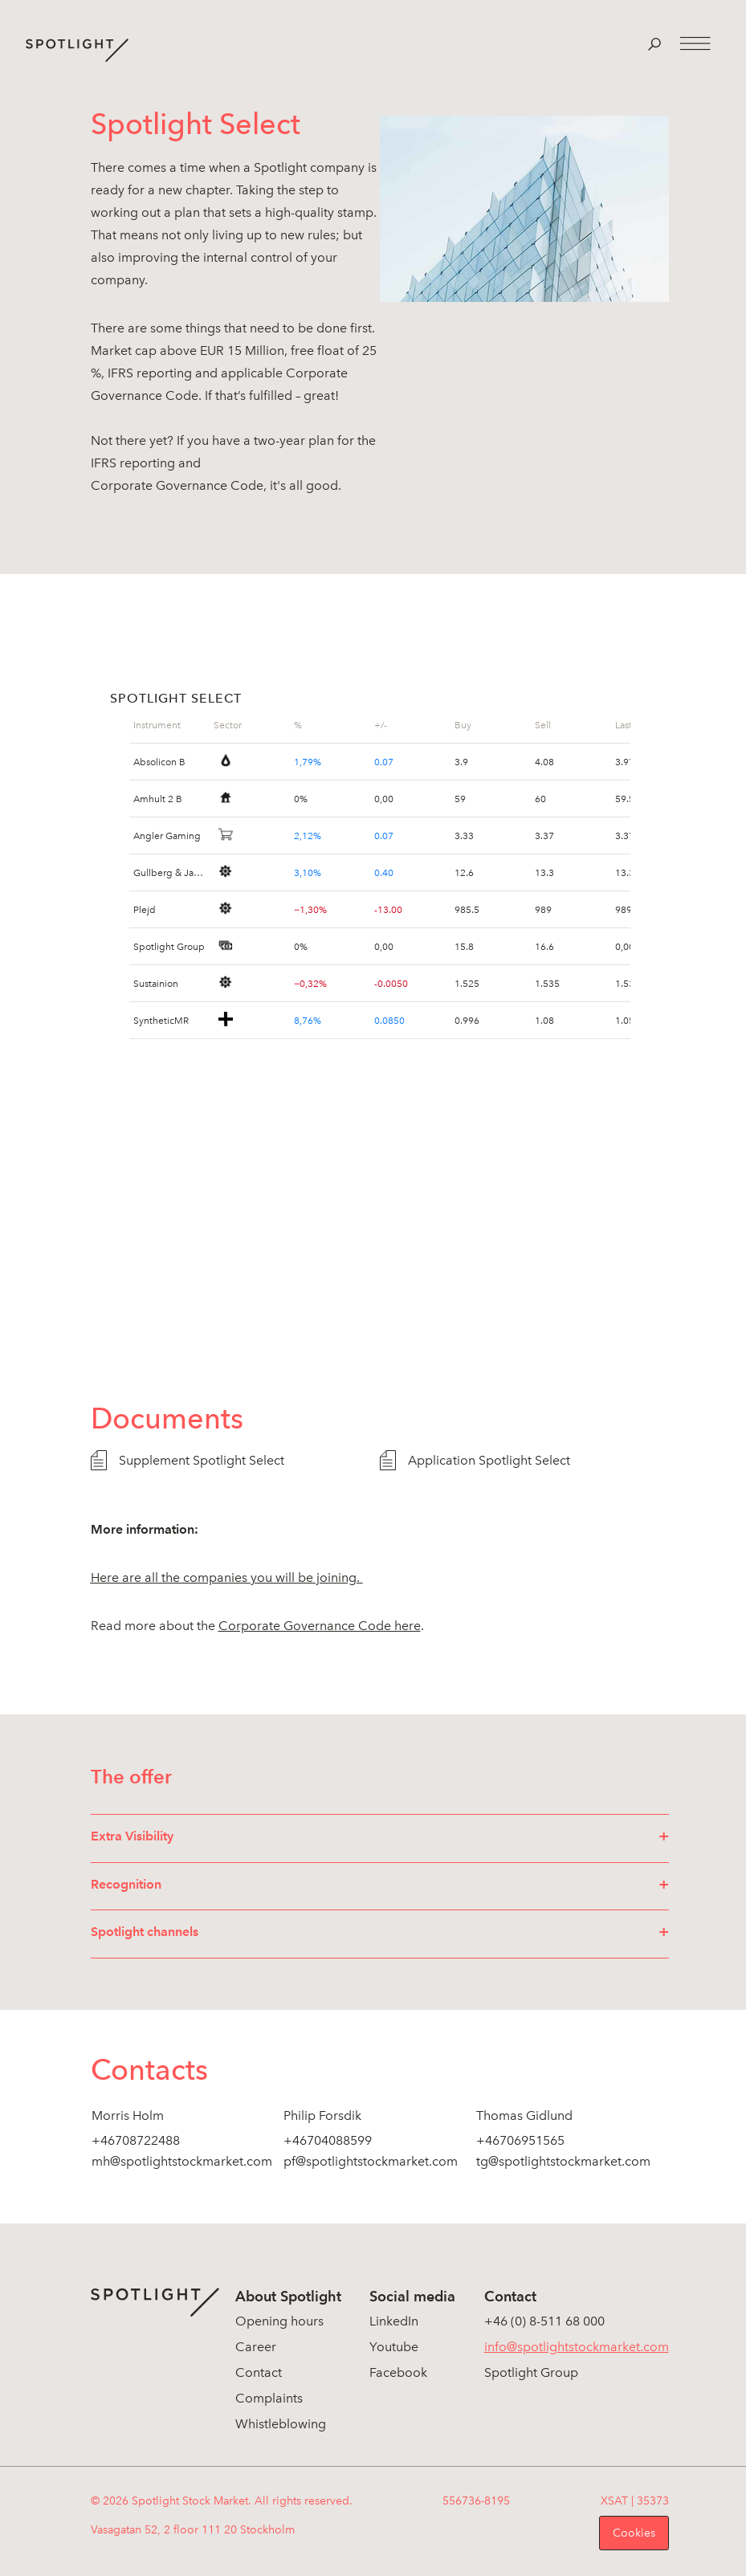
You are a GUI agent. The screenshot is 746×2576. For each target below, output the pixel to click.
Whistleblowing (280, 2423)
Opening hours (279, 2321)
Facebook (398, 2372)
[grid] (169, 725)
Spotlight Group (169, 946)
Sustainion (155, 982)
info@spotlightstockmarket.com (576, 2346)
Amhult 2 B (157, 798)
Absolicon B (159, 761)
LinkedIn (393, 2321)
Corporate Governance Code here (319, 1625)
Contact (258, 2372)
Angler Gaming (167, 835)
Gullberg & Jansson (169, 872)
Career (255, 2346)
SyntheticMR (161, 1019)
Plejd (144, 909)
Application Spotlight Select (489, 1460)
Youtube (393, 2346)
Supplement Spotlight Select (201, 1460)
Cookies (634, 2533)
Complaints (269, 2398)
